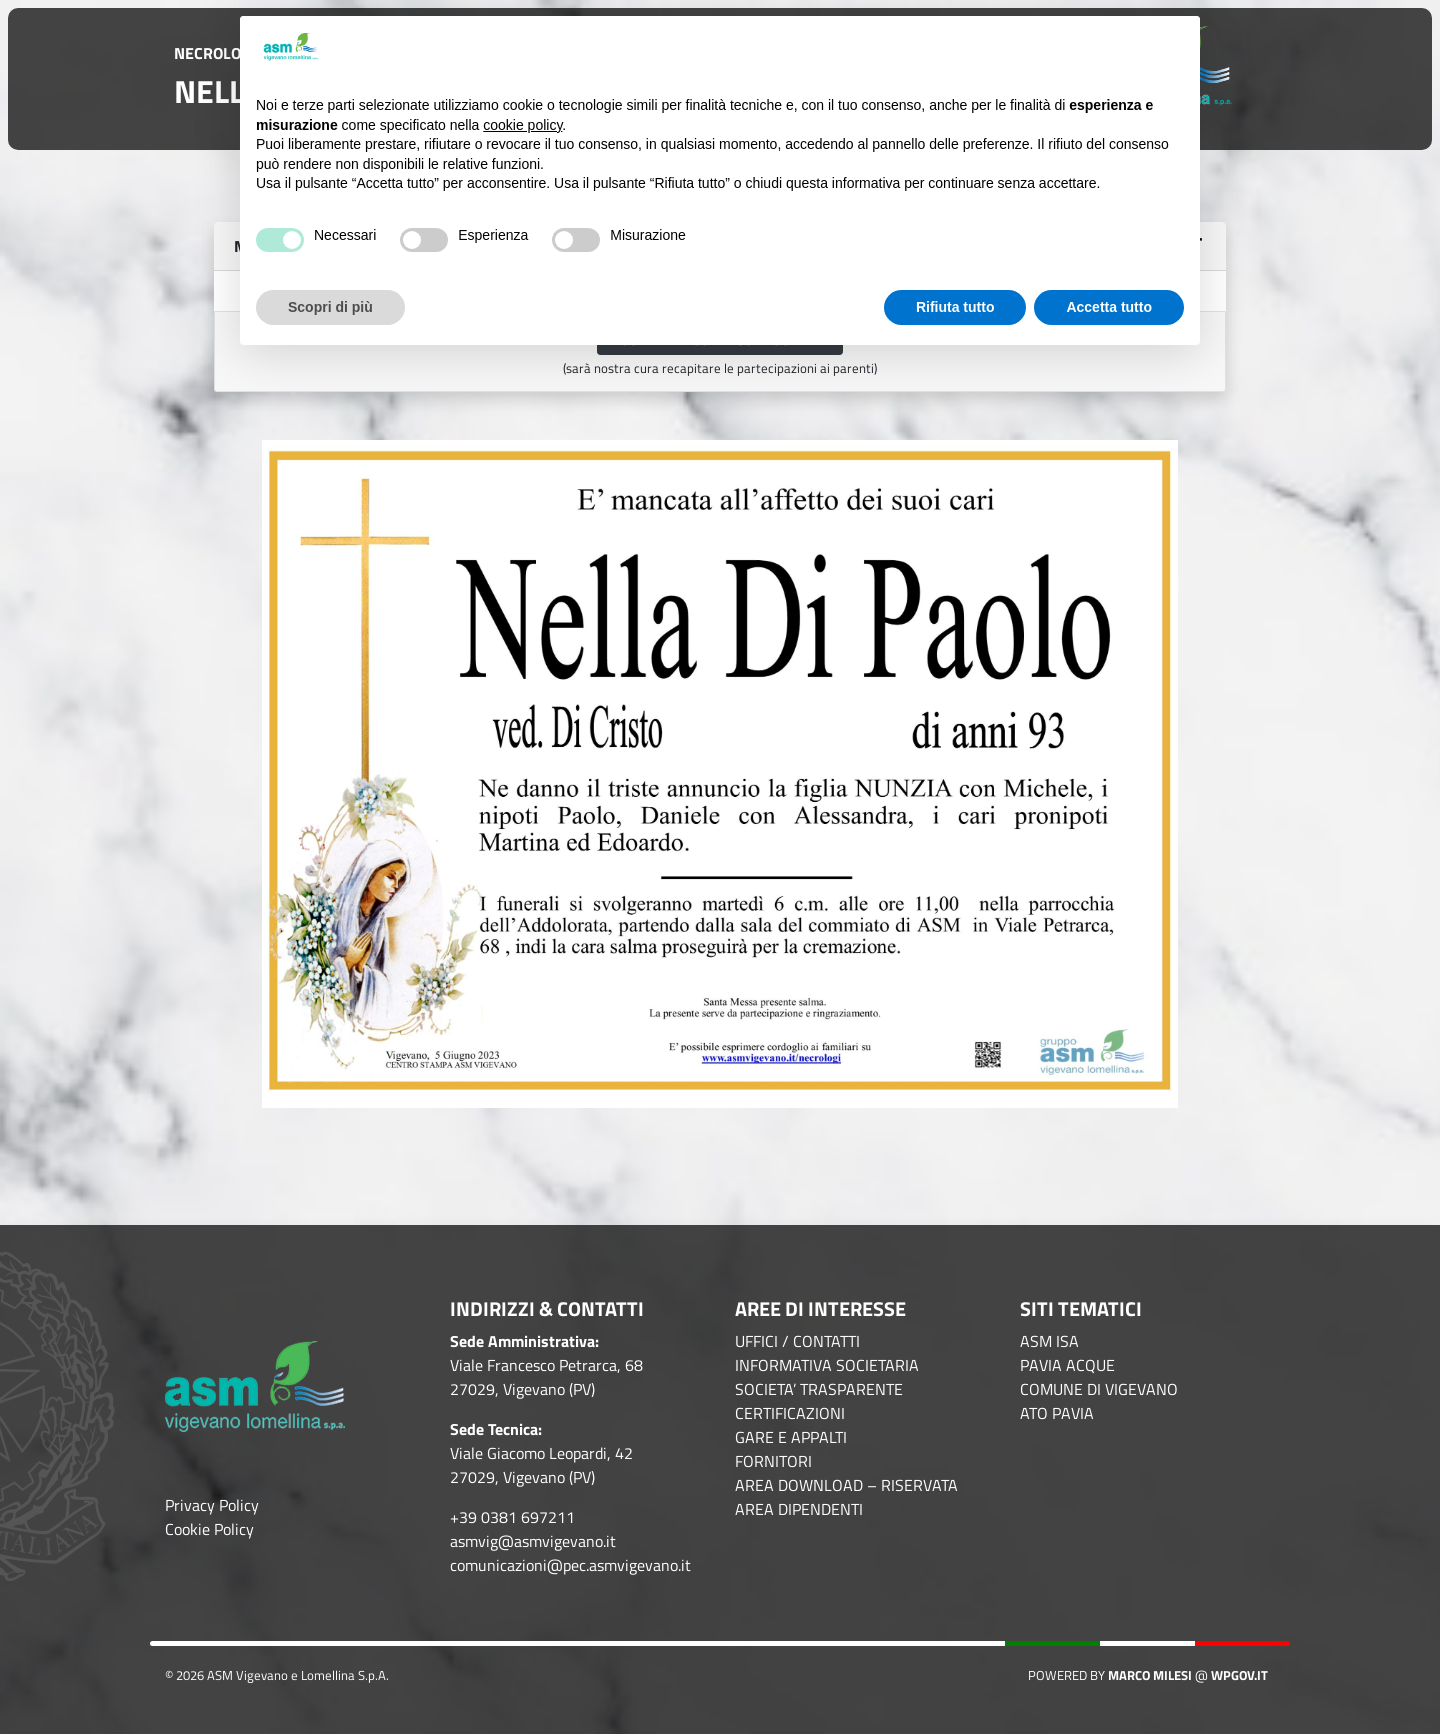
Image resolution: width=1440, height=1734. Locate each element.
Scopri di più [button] (330, 307)
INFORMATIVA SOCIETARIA (827, 1365)
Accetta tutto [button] (1109, 307)
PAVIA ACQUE (1067, 1365)
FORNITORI (773, 1461)
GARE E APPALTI (791, 1437)
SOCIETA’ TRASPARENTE (819, 1389)
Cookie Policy (209, 1529)
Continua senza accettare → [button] (1084, 47)
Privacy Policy (212, 1505)
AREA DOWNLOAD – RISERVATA (846, 1485)
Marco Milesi (1150, 1675)
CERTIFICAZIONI (790, 1413)
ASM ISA (1049, 1341)
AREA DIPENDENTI (799, 1509)
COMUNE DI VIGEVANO (1099, 1389)
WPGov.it (1239, 1675)
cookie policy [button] (522, 125)
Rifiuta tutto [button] (955, 307)
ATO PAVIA (1057, 1413)
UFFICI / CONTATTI (797, 1341)
